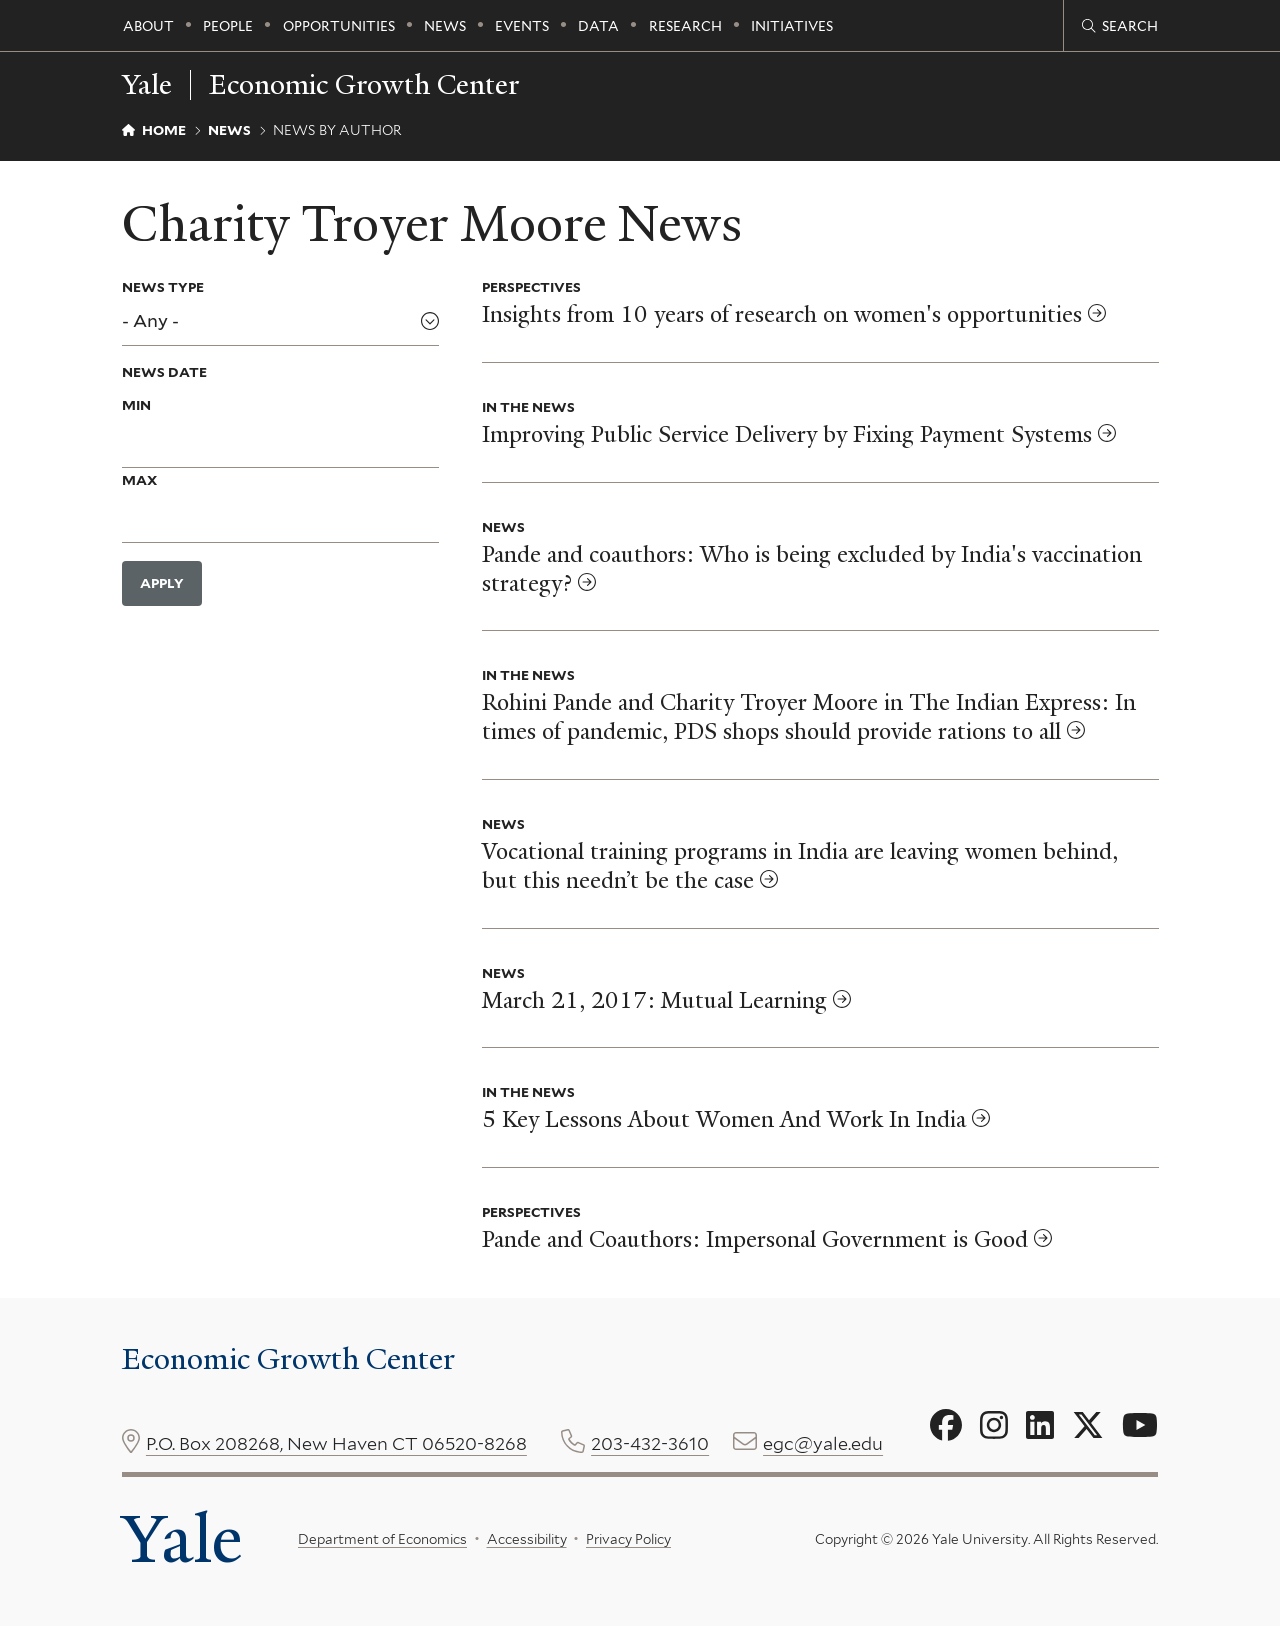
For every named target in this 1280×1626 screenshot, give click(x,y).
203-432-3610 (650, 1443)
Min (136, 405)
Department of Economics (382, 1539)
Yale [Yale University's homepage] (182, 1538)
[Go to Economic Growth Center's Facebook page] (946, 1426)
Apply (162, 583)
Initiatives (792, 26)
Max (139, 480)
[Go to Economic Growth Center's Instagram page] (994, 1426)
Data (598, 26)
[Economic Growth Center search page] (1120, 26)
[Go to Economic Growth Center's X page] (1088, 1426)
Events (522, 26)
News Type (163, 287)
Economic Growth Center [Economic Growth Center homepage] (364, 85)
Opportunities (339, 26)
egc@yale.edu (823, 1443)
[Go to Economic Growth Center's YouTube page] (1140, 1426)
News (445, 26)
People (228, 26)
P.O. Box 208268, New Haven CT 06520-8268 (336, 1443)
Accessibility (526, 1539)
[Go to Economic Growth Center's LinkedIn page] (1040, 1426)
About (148, 26)
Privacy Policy (628, 1539)
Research (685, 26)
